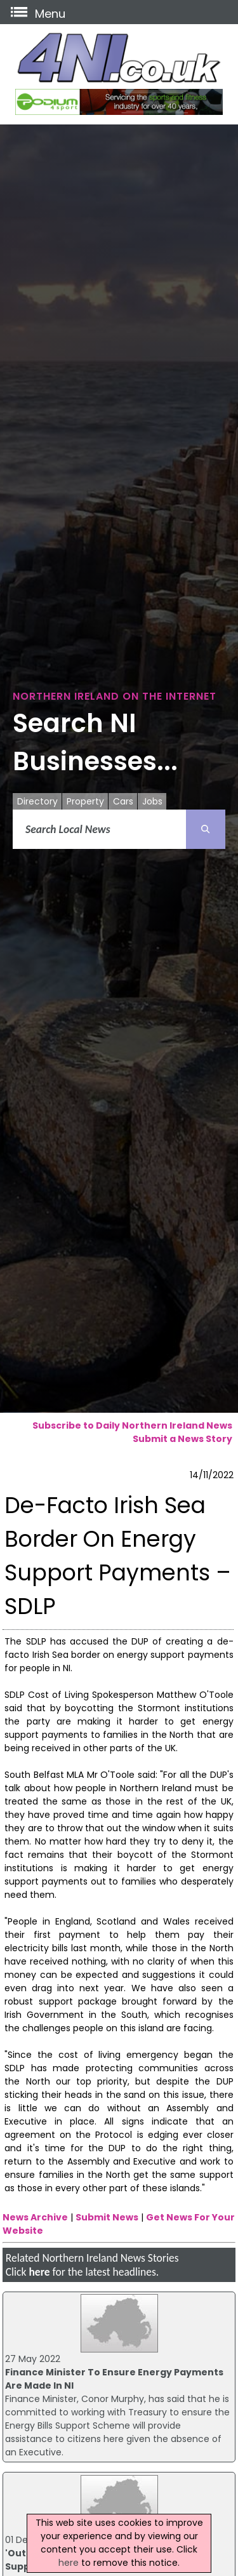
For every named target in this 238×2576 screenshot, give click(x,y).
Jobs (152, 801)
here (39, 2272)
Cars (123, 801)
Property (85, 801)
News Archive (35, 2217)
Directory (37, 801)
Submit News (107, 2217)
